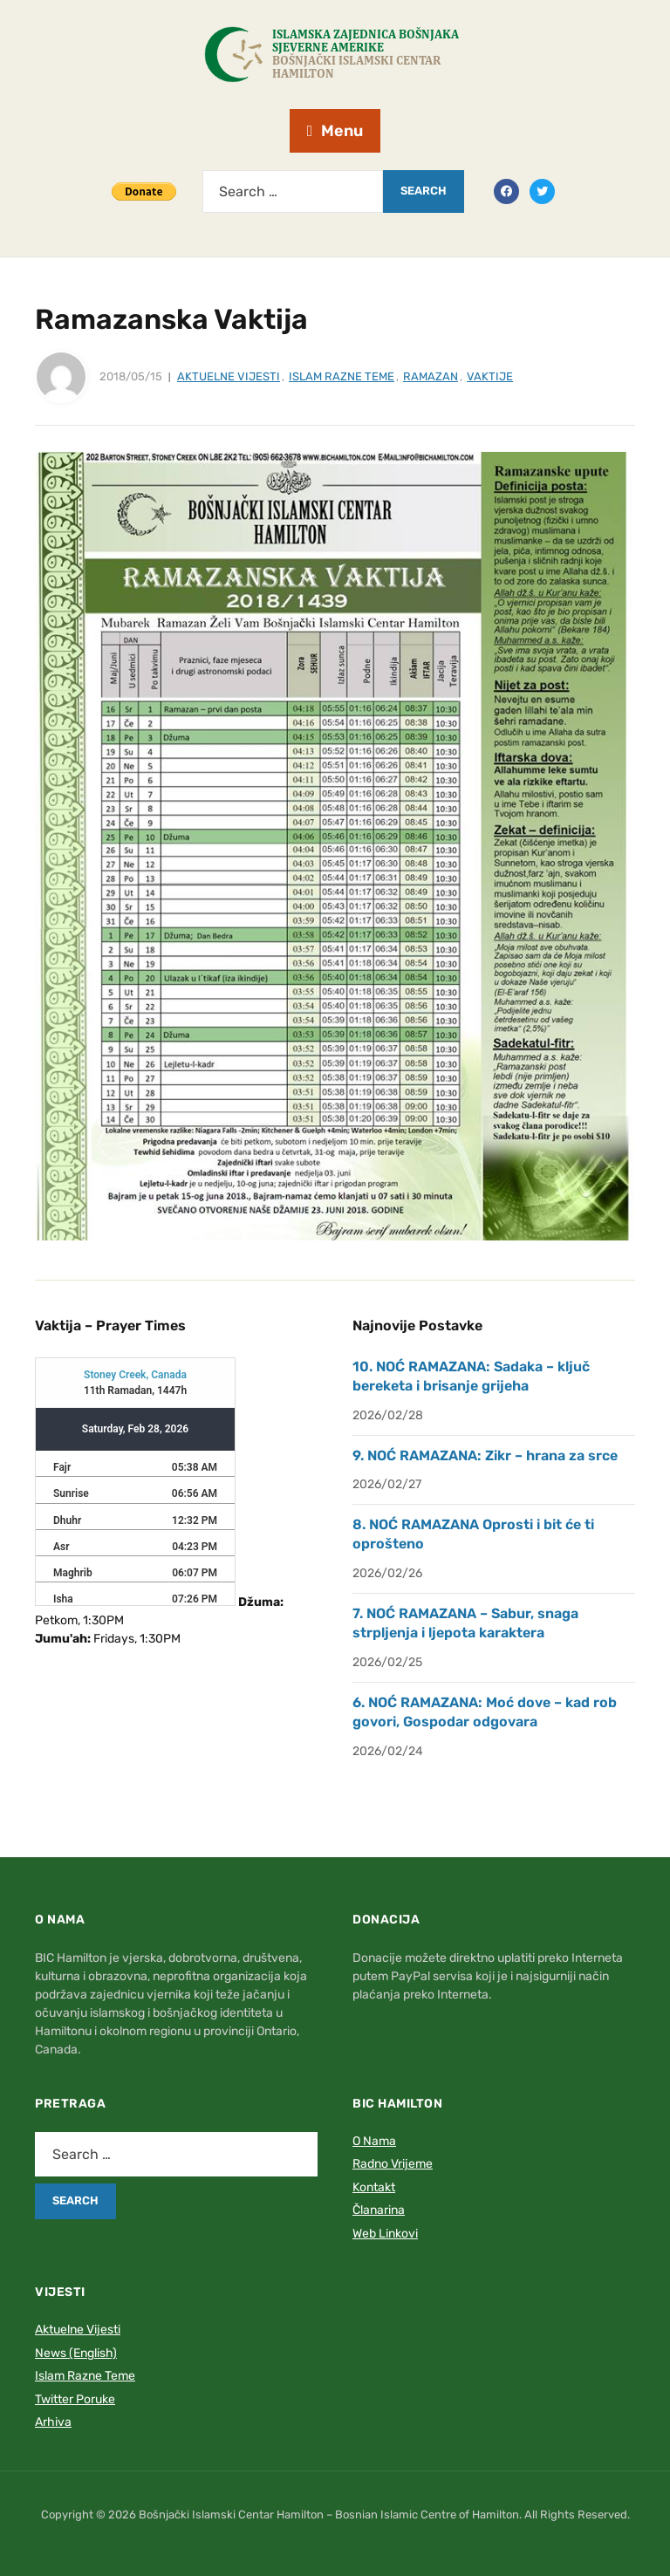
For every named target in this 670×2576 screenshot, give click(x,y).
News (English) (76, 2353)
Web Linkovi (385, 2233)
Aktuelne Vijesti (228, 376)
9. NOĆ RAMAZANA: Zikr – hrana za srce (485, 1455)
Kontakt (373, 2187)
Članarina (378, 2210)
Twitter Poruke (75, 2399)
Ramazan (430, 376)
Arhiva (53, 2422)
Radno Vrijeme (392, 2163)
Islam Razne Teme (341, 376)
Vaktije (490, 376)
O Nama (374, 2141)
